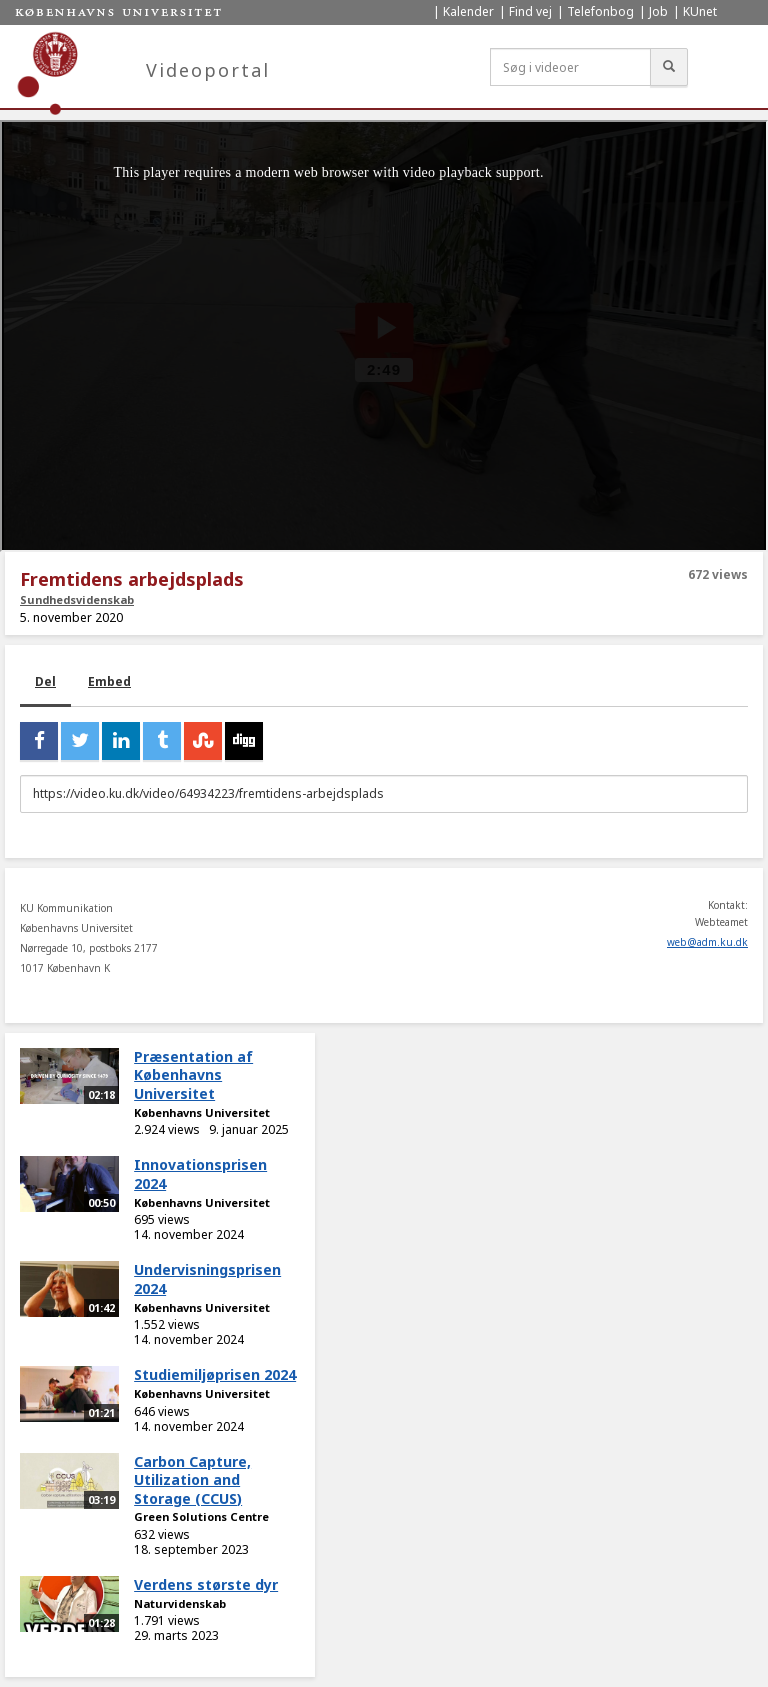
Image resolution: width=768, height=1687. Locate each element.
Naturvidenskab (180, 1603)
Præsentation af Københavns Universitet (193, 1075)
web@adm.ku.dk (707, 942)
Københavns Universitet (202, 1112)
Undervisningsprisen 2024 (207, 1279)
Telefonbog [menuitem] (600, 11)
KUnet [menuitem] (700, 11)
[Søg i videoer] (570, 67)
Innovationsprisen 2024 (200, 1174)
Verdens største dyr (206, 1584)
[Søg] (669, 67)
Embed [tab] (109, 681)
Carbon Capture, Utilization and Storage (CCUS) (192, 1480)
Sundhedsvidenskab (77, 599)
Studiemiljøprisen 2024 (215, 1374)
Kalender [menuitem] (468, 11)
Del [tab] (45, 681)
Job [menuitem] (658, 11)
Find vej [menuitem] (530, 11)
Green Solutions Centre (201, 1516)
